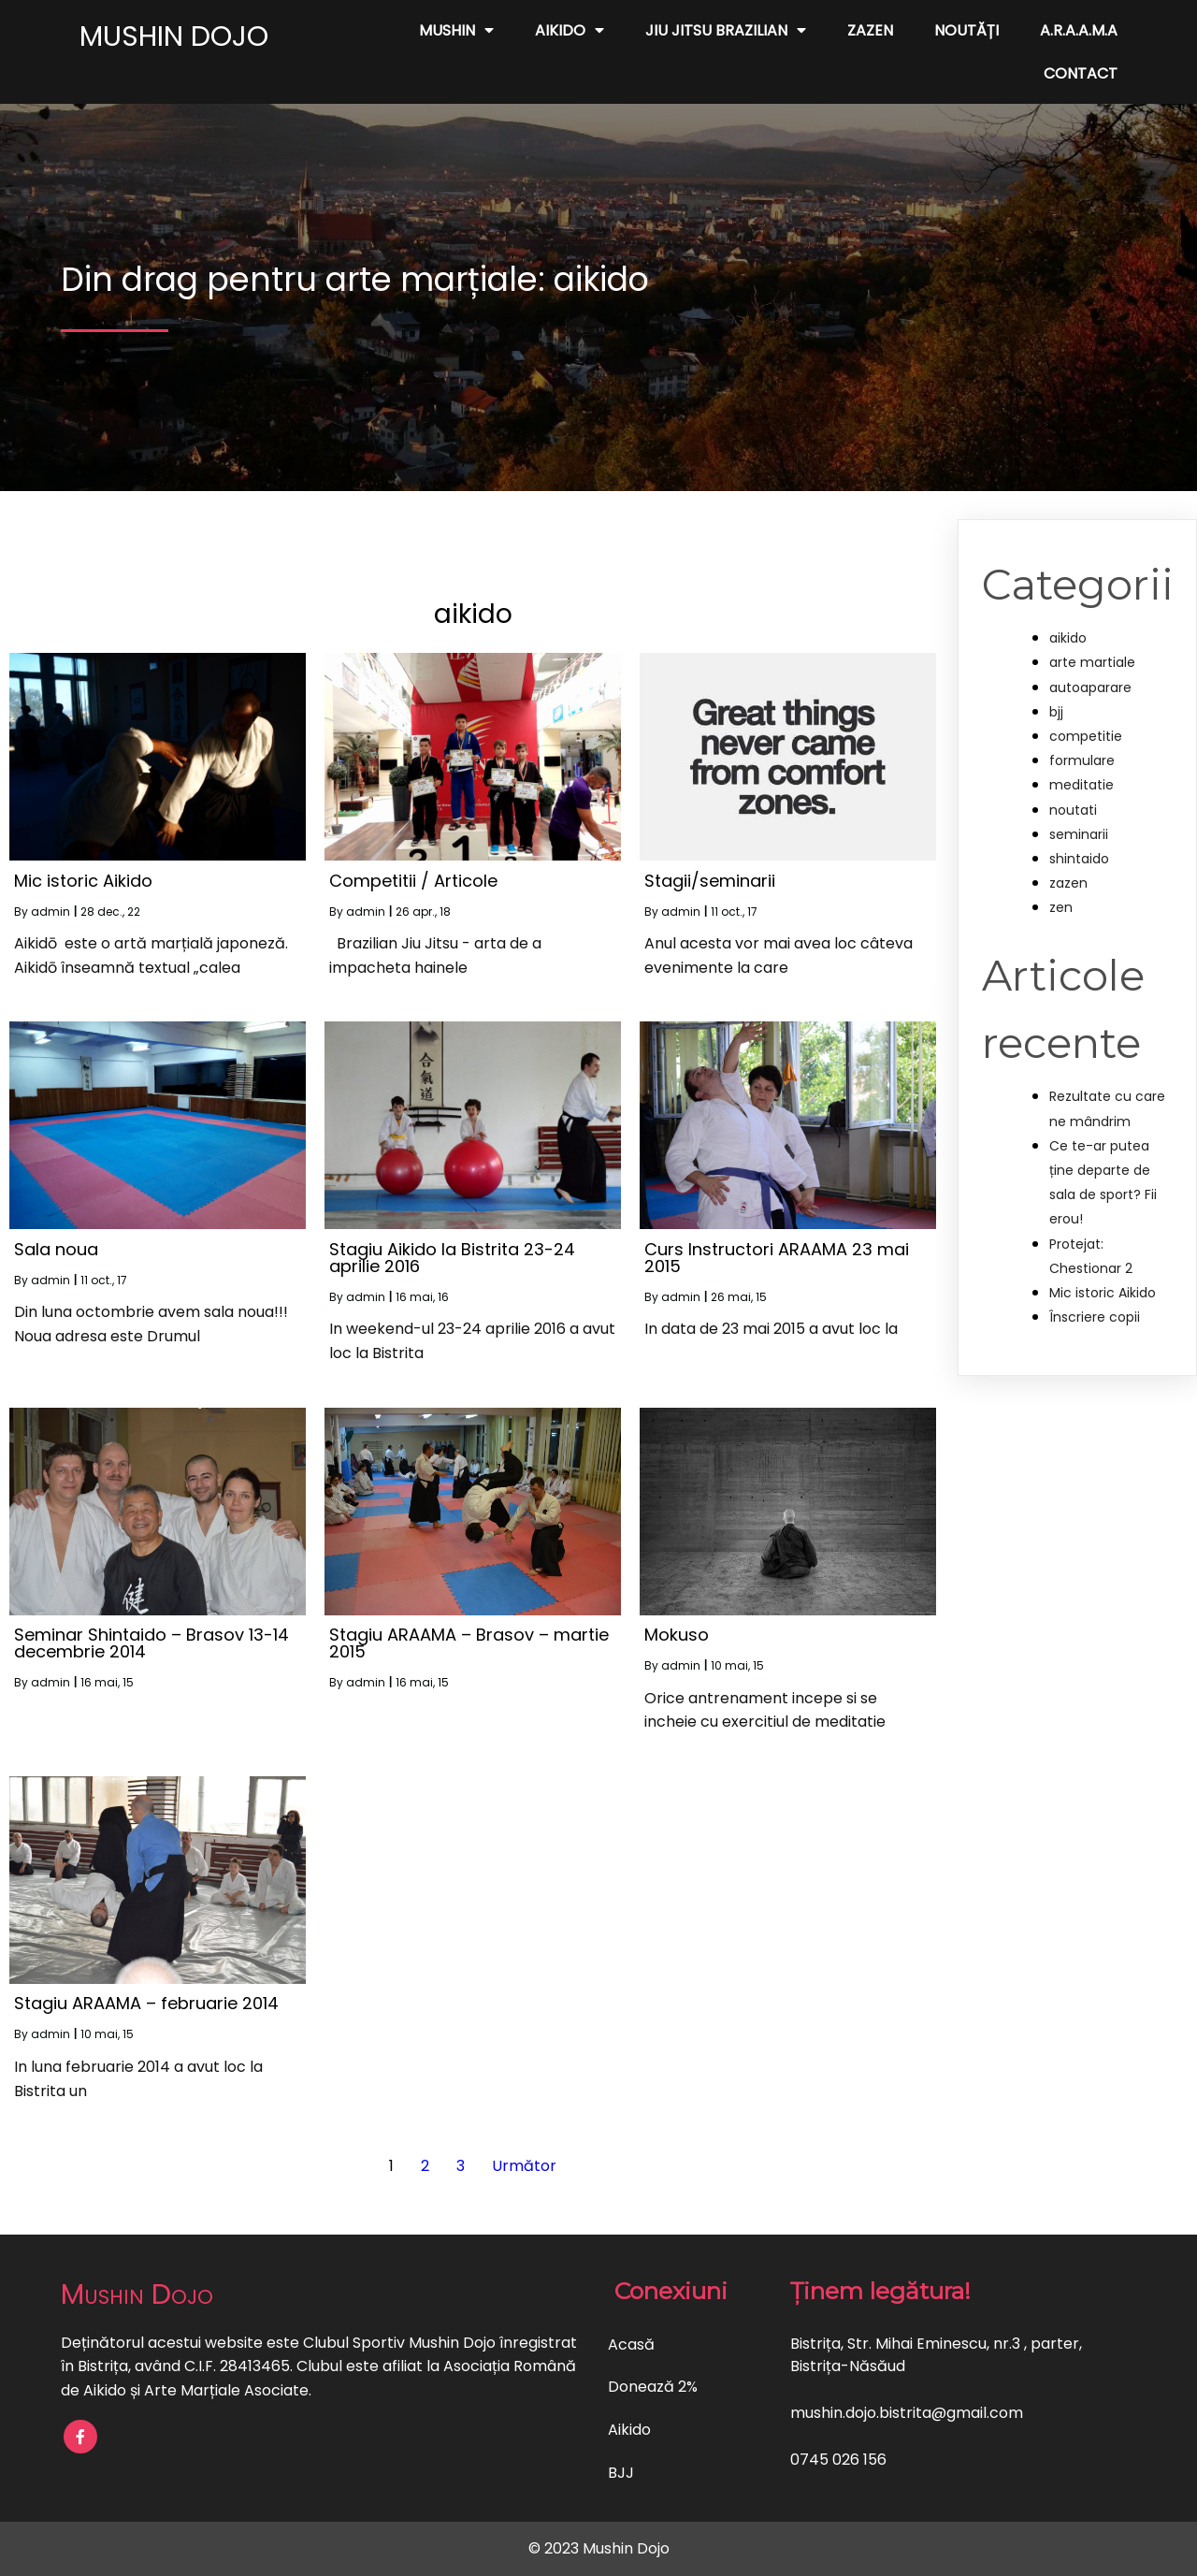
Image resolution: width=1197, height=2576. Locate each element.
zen (1061, 907)
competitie (1085, 736)
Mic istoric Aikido (1102, 1292)
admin (50, 911)
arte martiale (1092, 662)
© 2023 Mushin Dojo (599, 2548)
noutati (1073, 810)
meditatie (1081, 784)
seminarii (1078, 834)
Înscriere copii (1094, 1317)
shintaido (1079, 858)
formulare (1082, 760)
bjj (1056, 711)
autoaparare (1090, 687)
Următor (524, 2166)
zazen (1068, 883)
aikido (1068, 638)
